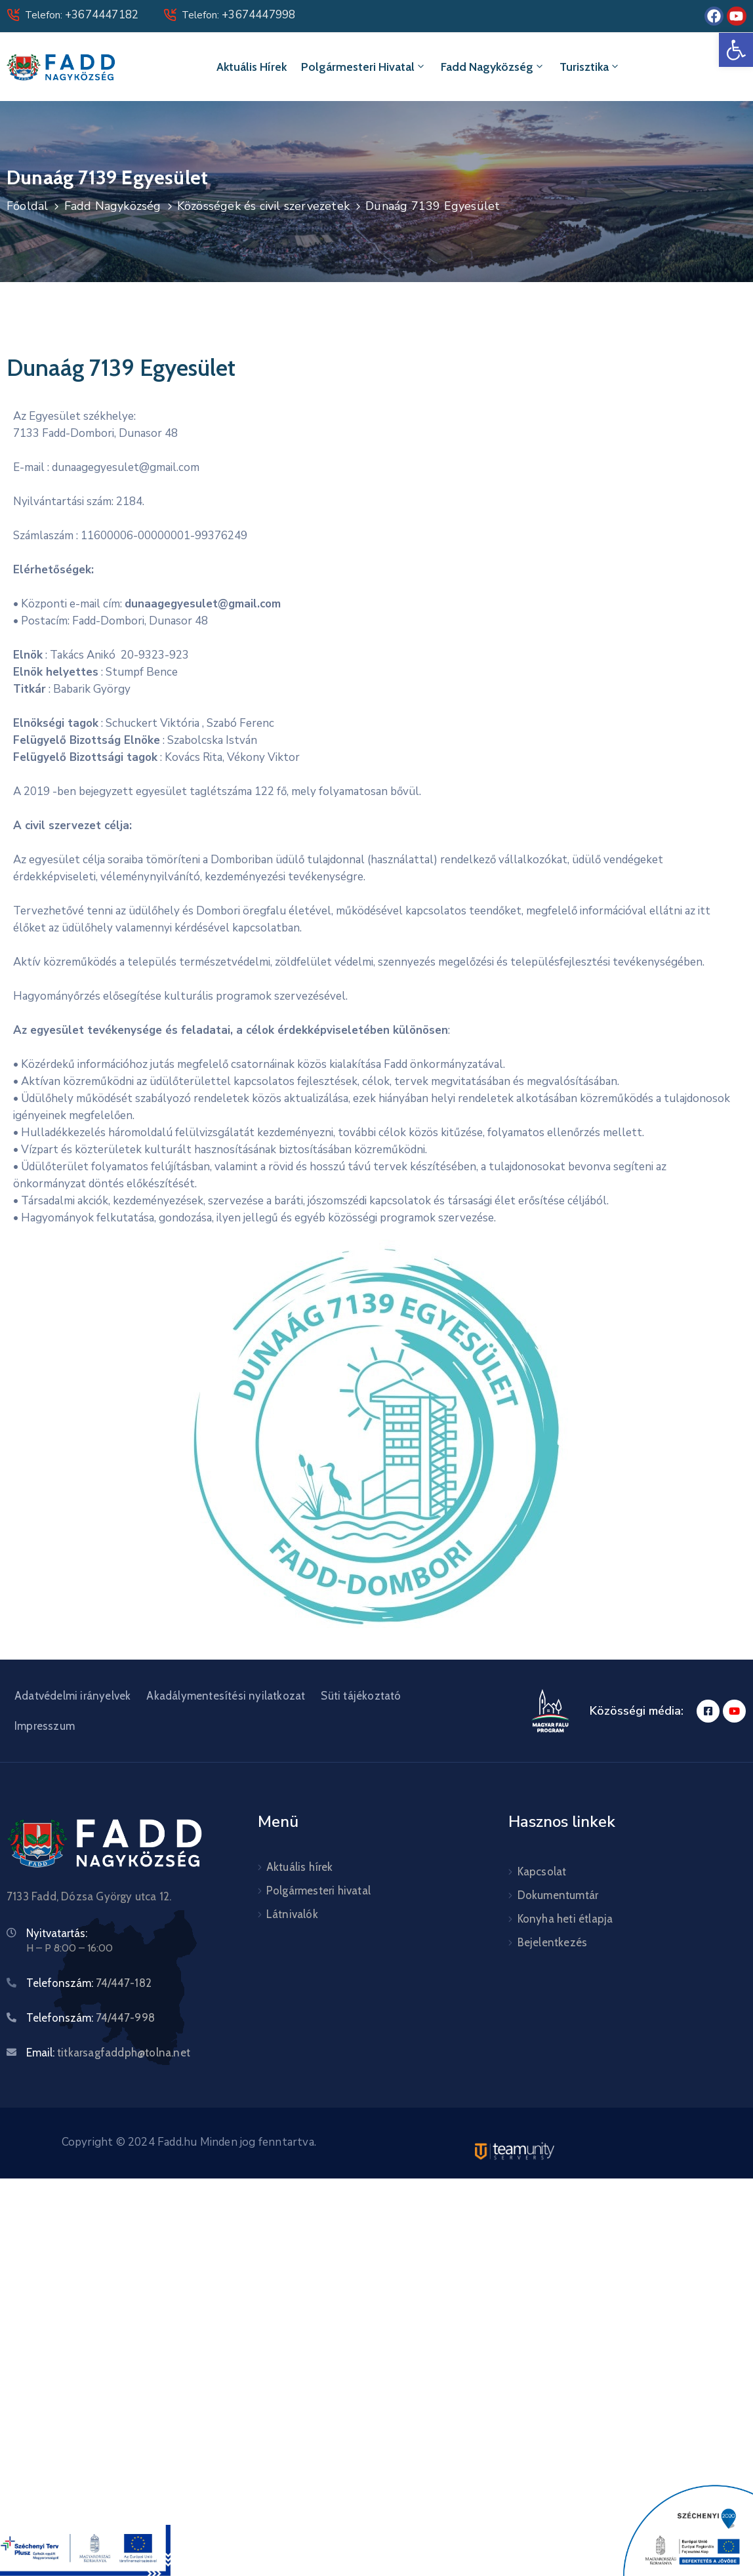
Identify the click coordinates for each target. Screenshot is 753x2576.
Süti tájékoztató (361, 1695)
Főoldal (27, 206)
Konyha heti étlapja (565, 1918)
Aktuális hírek (251, 67)
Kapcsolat (542, 1871)
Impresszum (44, 1725)
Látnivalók (292, 1914)
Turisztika (590, 67)
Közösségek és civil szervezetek (263, 206)
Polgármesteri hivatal (363, 67)
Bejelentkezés (553, 1942)
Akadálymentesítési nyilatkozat (225, 1695)
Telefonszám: (89, 1983)
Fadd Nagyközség (493, 67)
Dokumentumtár (558, 1895)
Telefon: (81, 15)
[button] (736, 50)
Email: (108, 2052)
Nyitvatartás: (56, 1933)
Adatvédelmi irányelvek (72, 1695)
